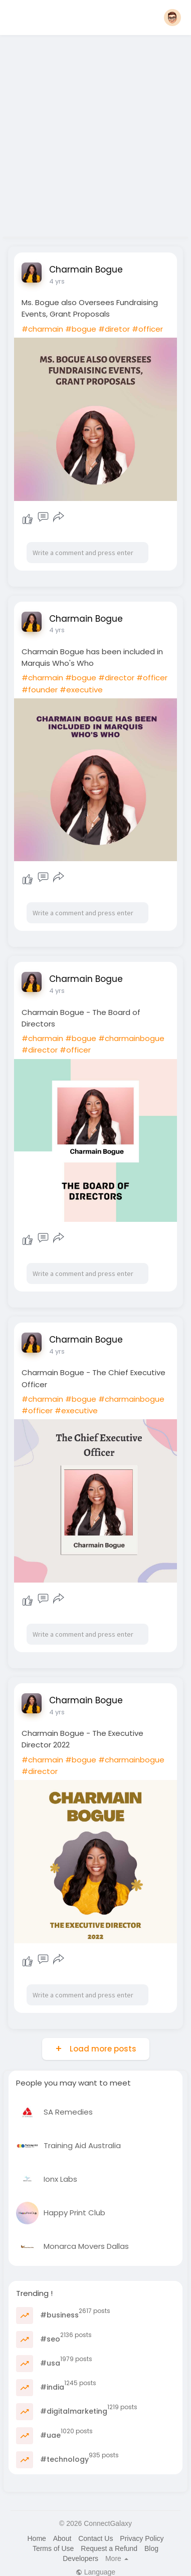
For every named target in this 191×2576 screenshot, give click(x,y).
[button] (172, 17)
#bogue (80, 329)
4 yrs (57, 281)
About (62, 2538)
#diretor (114, 329)
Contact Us (95, 2538)
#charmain (42, 329)
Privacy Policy (141, 2538)
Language (95, 2571)
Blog (151, 2548)
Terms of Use (53, 2548)
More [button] (116, 2558)
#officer (147, 329)
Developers (80, 2558)
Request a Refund (109, 2548)
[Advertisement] (94, 133)
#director (116, 677)
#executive (81, 689)
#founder (40, 689)
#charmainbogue (131, 1038)
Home (36, 2538)
